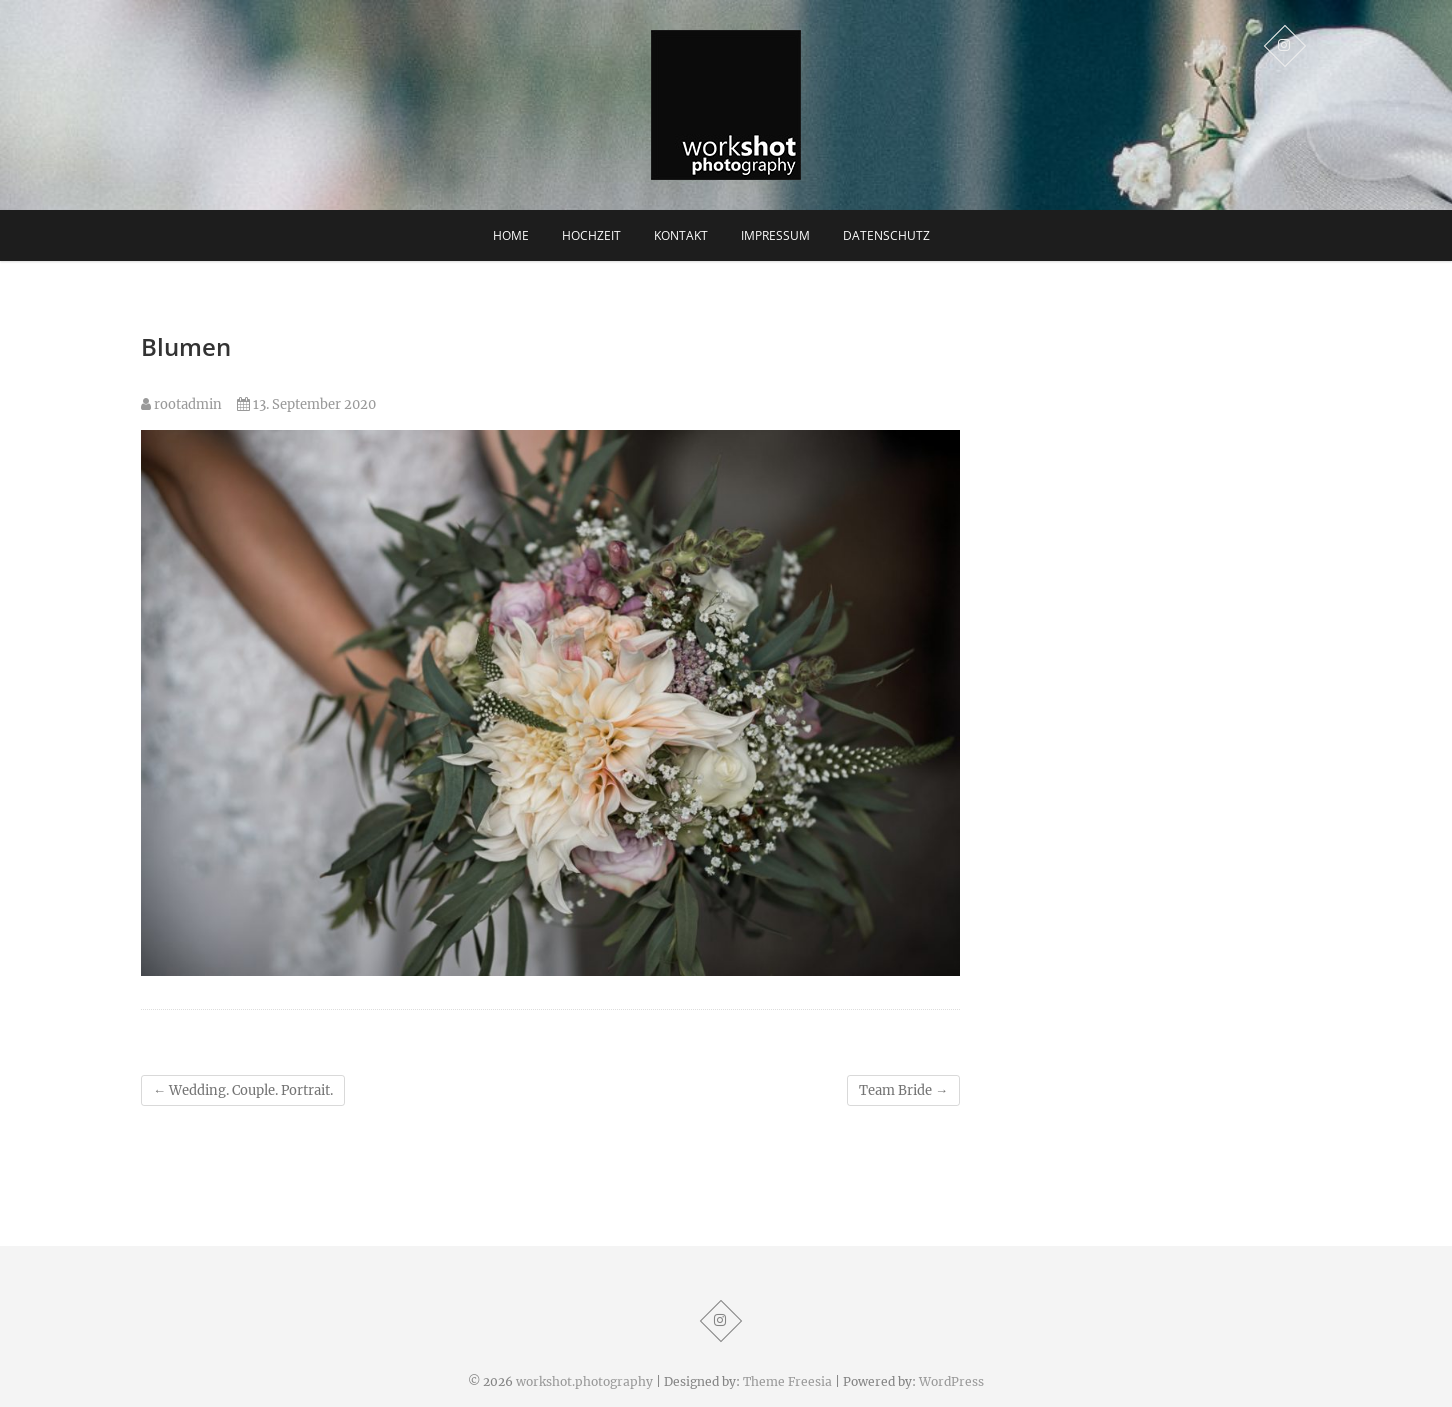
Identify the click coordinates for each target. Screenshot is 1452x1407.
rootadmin (181, 404)
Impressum (775, 235)
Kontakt (681, 235)
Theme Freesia (787, 1381)
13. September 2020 (306, 404)
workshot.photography (584, 1381)
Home (511, 235)
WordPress (951, 1381)
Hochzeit (591, 235)
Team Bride (903, 1090)
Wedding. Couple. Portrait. (243, 1090)
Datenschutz (886, 235)
